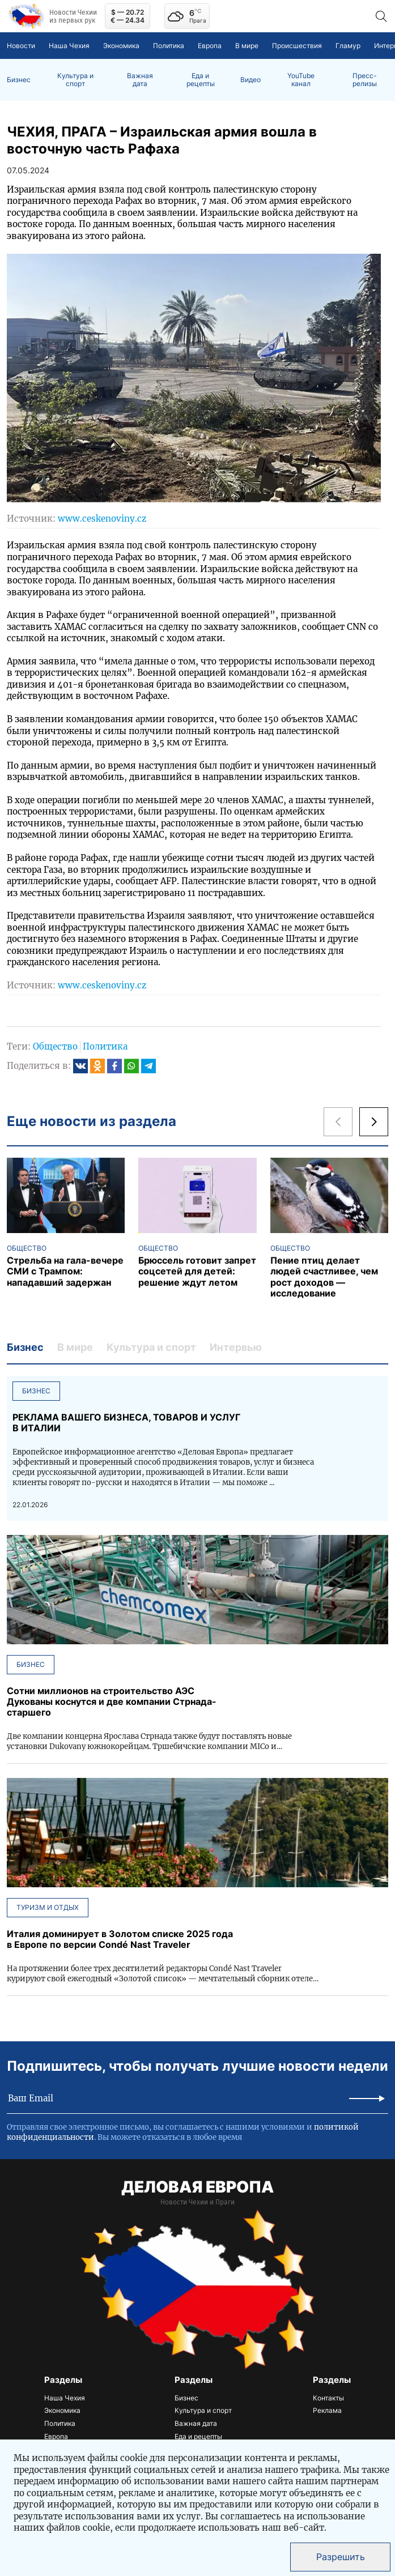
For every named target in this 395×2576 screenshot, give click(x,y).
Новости (21, 45)
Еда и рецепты (200, 80)
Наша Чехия (69, 45)
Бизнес (19, 80)
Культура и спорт (75, 80)
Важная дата (140, 80)
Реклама (327, 2410)
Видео (250, 80)
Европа (210, 45)
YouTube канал (301, 80)
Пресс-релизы (364, 80)
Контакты (328, 2398)
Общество (55, 1046)
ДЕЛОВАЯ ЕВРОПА (197, 2187)
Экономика (121, 45)
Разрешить (340, 2556)
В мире (246, 45)
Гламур (347, 45)
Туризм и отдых (47, 1907)
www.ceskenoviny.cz (102, 518)
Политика (168, 45)
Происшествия (297, 45)
